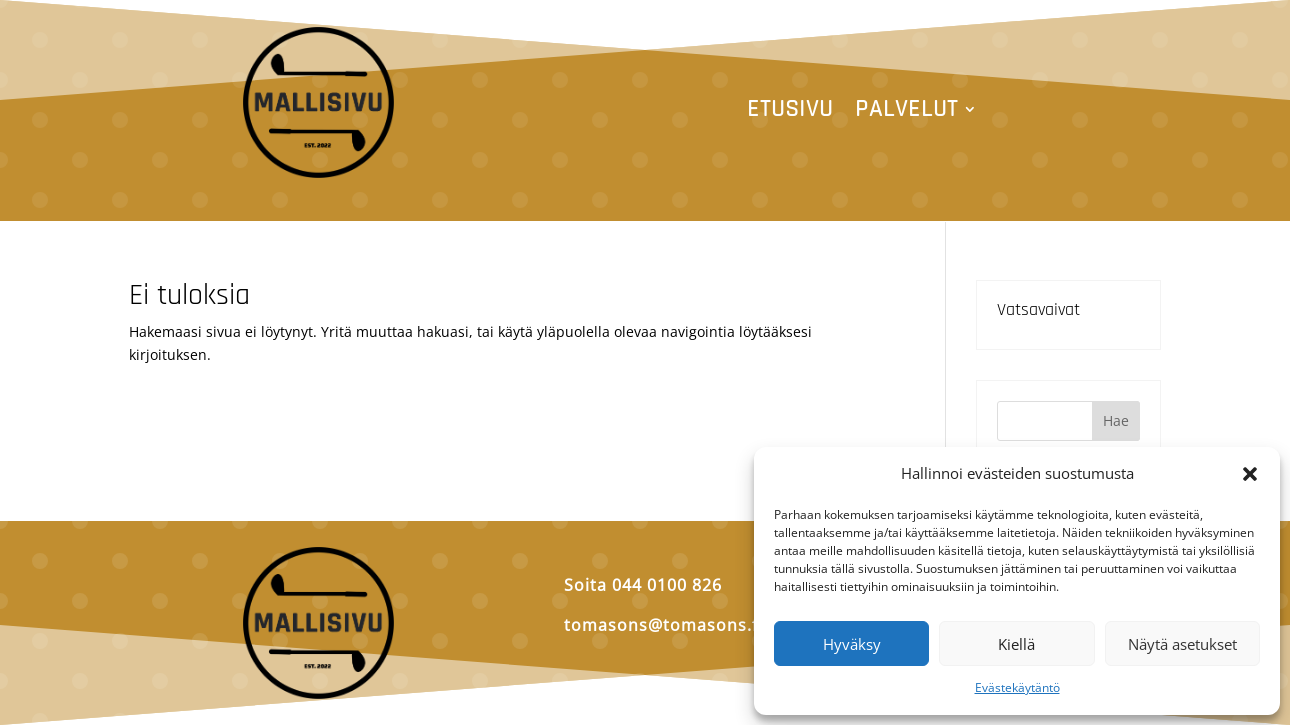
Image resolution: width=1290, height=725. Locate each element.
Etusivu (790, 113)
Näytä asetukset (1182, 644)
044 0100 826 (667, 585)
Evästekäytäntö (1017, 687)
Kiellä (1016, 644)
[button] (1250, 474)
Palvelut (906, 113)
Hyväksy (852, 644)
